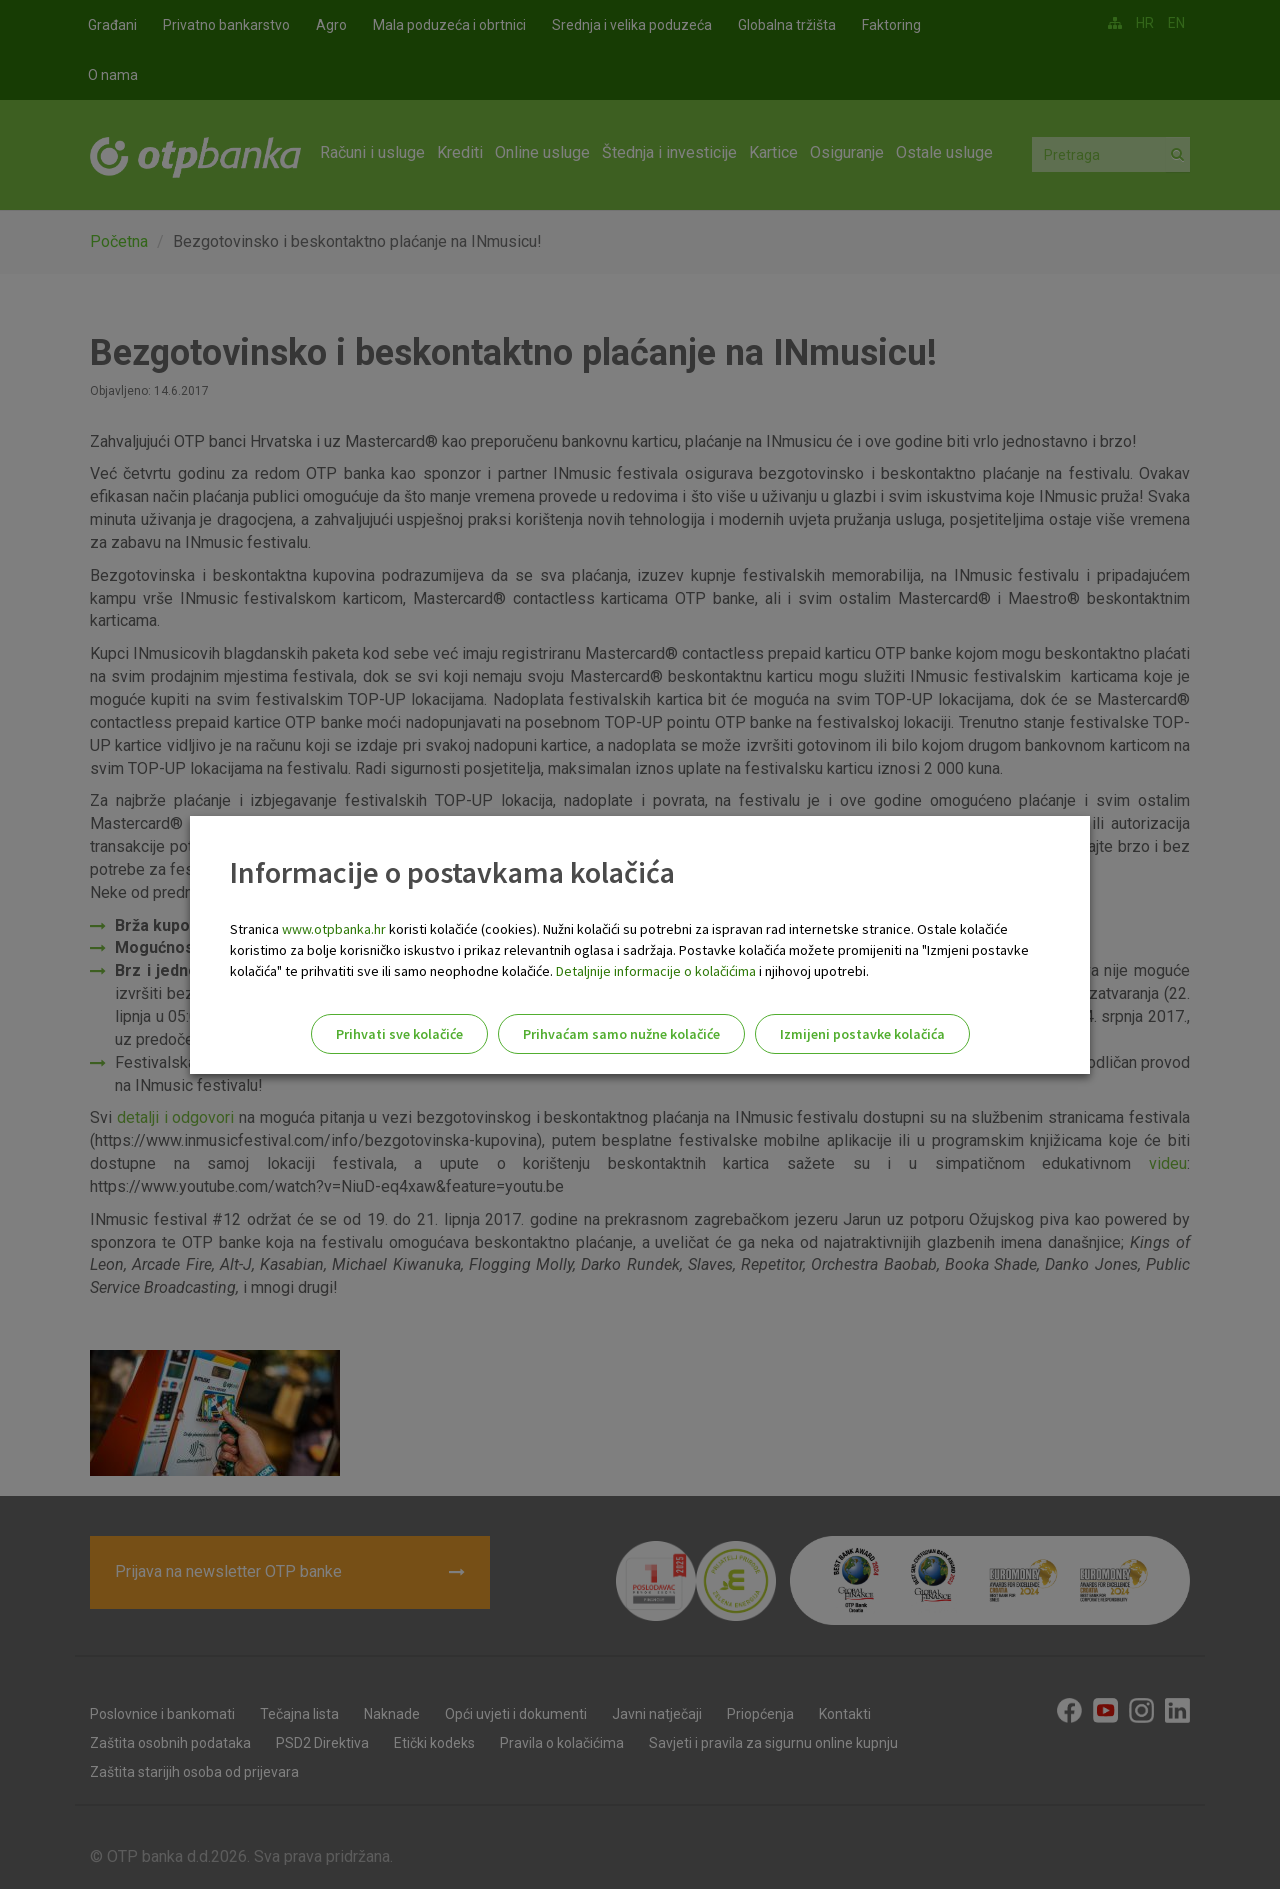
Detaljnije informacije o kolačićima (656, 971)
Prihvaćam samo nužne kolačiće (621, 1034)
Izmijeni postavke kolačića (862, 1034)
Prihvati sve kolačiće (399, 1034)
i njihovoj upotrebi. (812, 971)
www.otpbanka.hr (334, 929)
